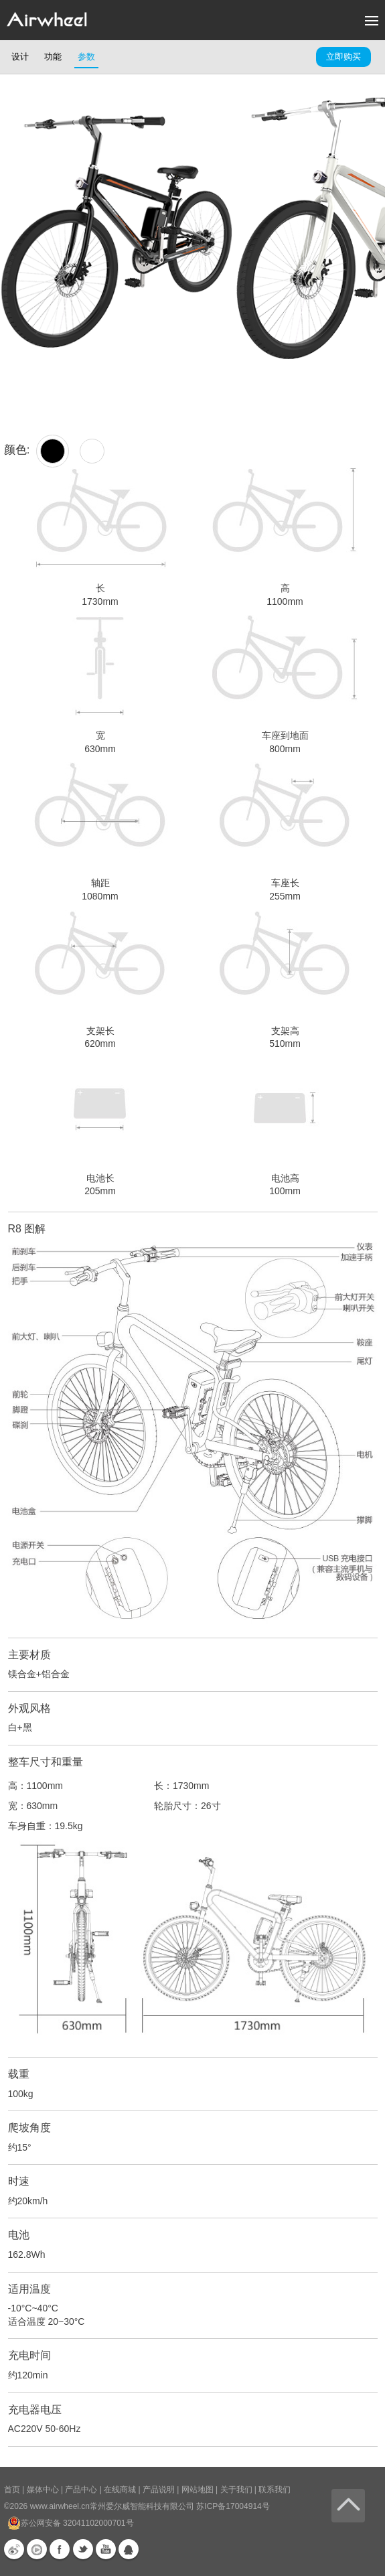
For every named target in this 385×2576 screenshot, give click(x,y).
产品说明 (159, 2489)
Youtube (106, 2549)
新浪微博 (14, 2549)
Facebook (60, 2549)
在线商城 (120, 2489)
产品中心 (81, 2489)
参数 (86, 57)
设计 (20, 57)
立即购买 (343, 57)
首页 (12, 2489)
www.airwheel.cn (60, 2506)
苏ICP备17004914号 (232, 2506)
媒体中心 (43, 2489)
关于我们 (236, 2489)
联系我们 (274, 2489)
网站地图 (197, 2489)
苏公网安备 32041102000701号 (70, 2523)
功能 (53, 57)
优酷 (37, 2549)
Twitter (83, 2549)
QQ (129, 2549)
